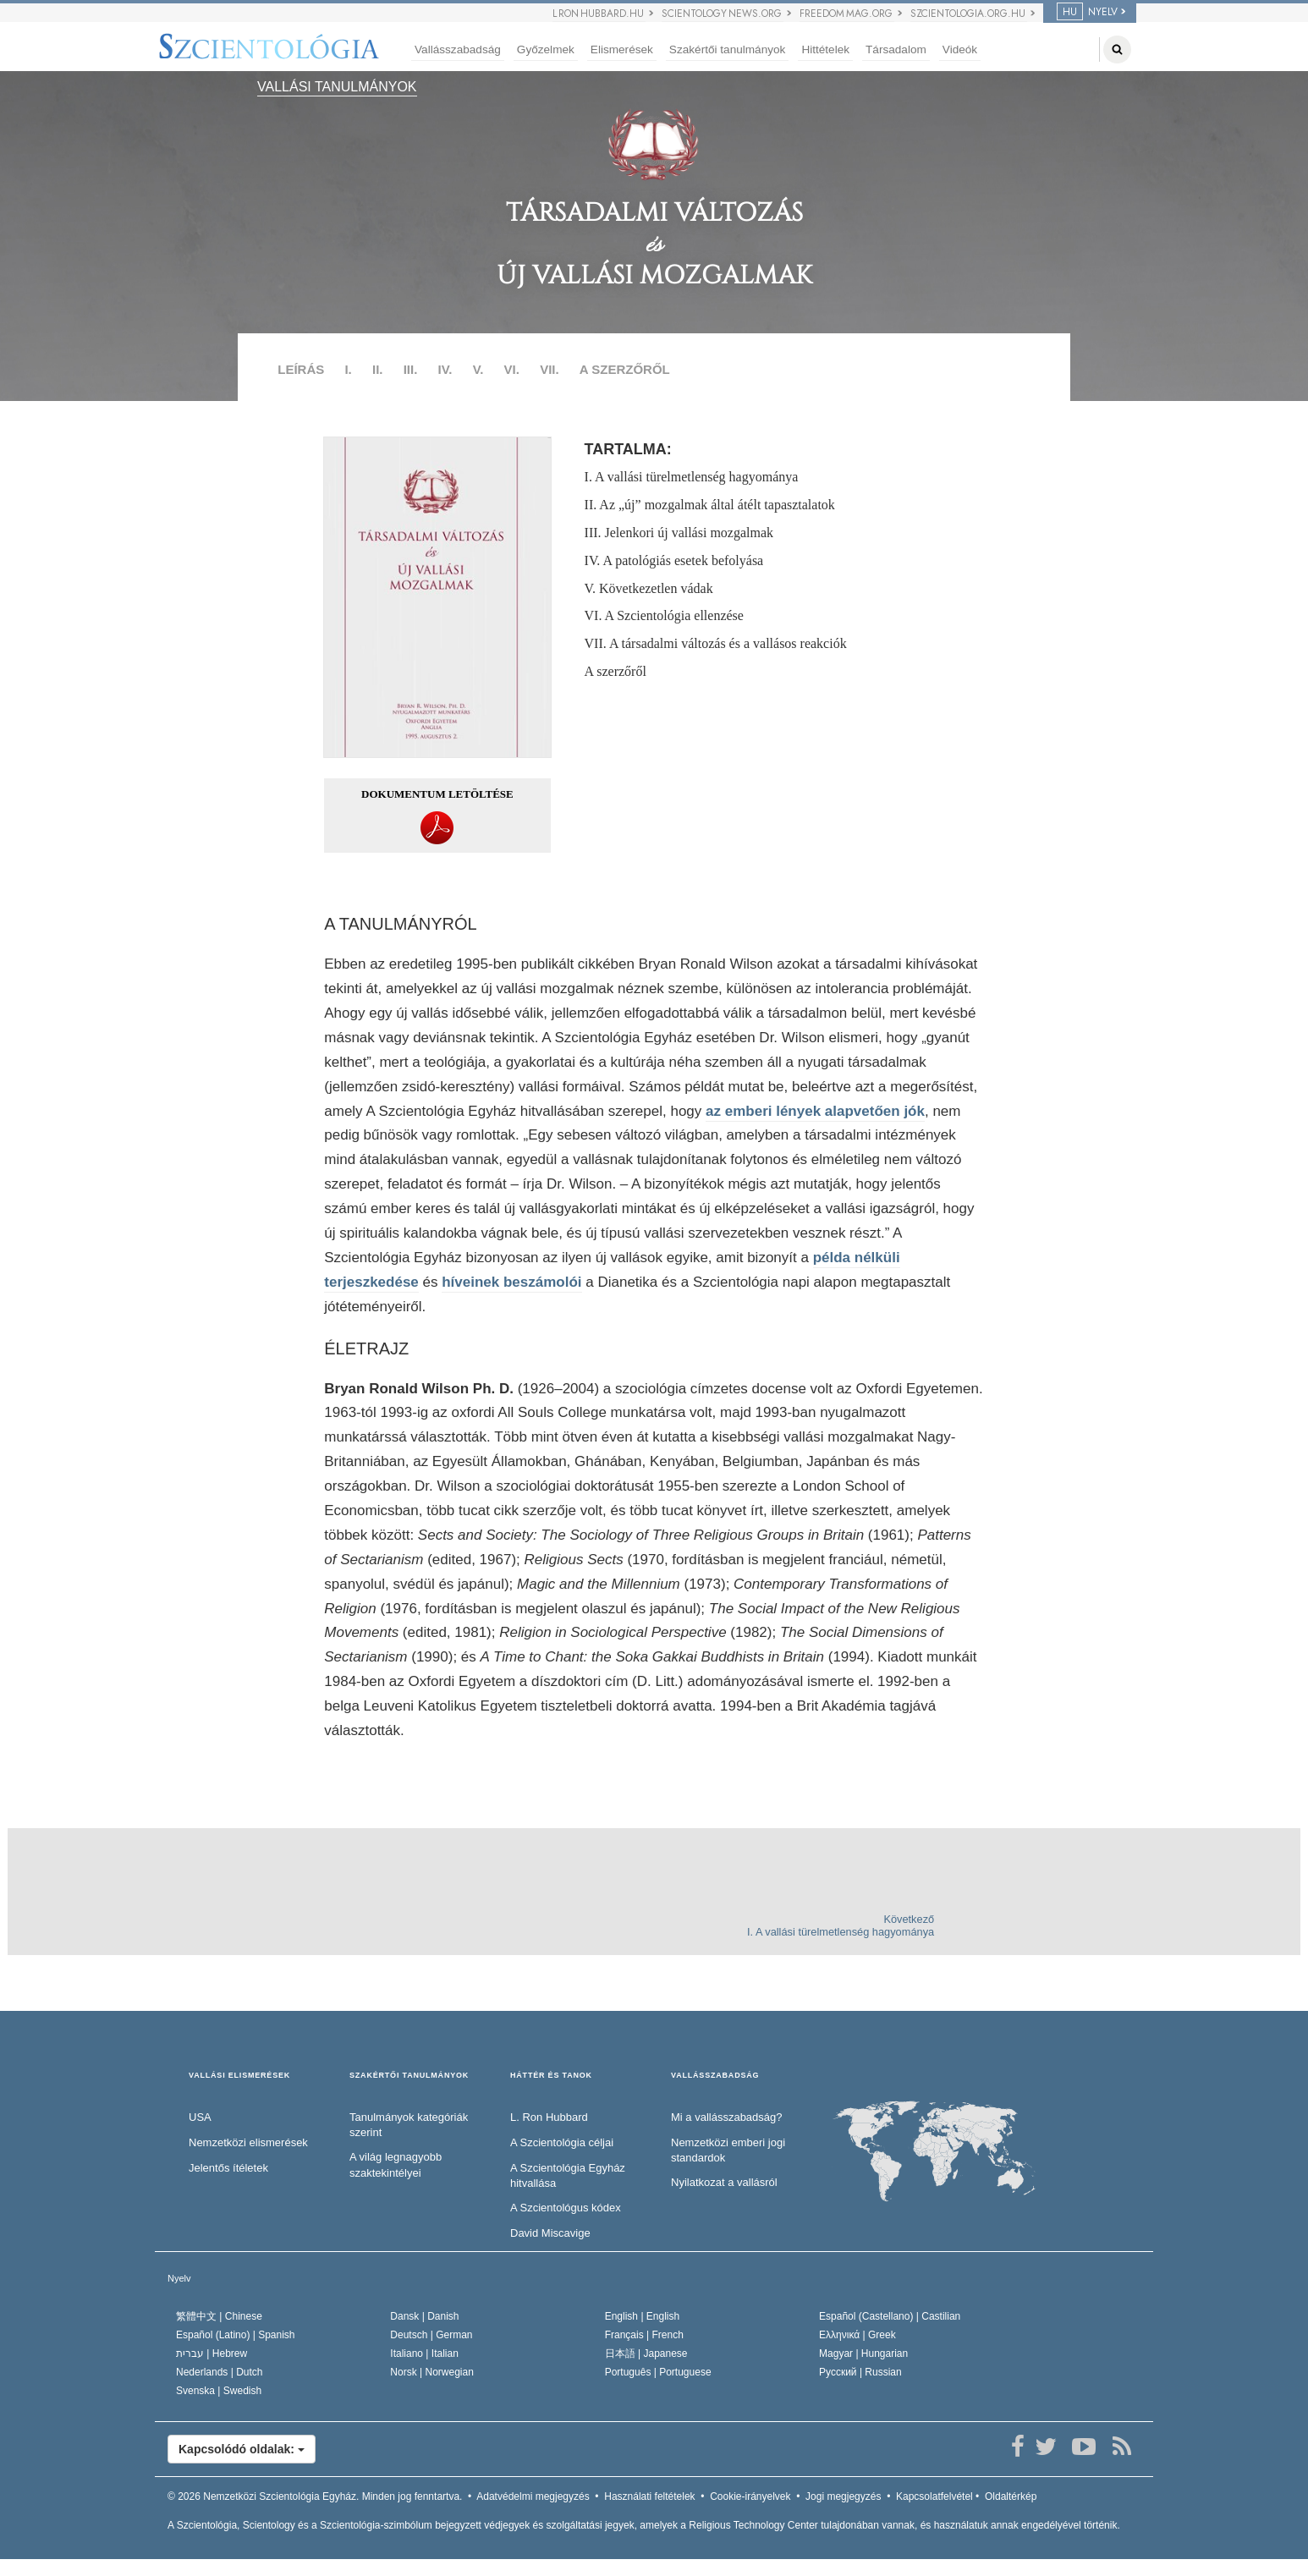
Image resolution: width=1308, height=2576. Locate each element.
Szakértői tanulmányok (727, 49)
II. (377, 369)
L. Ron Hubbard (549, 2117)
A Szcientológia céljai (561, 2142)
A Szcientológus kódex (565, 2207)
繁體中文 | (219, 2316)
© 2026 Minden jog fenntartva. (315, 2496)
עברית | (211, 2353)
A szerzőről (615, 671)
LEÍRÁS (301, 369)
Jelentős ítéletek (228, 2167)
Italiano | (424, 2353)
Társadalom (896, 49)
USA (200, 2117)
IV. (445, 369)
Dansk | (424, 2316)
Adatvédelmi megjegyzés (532, 2496)
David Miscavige (550, 2233)
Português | (658, 2372)
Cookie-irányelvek (750, 2496)
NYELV (1087, 11)
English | (642, 2316)
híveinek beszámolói (511, 1282)
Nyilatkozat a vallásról (724, 2182)
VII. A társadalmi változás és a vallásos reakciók (716, 643)
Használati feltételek (649, 2496)
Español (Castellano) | (889, 2316)
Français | (644, 2335)
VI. (511, 369)
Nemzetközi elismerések (248, 2142)
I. (347, 369)
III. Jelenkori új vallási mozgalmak (679, 532)
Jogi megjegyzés (843, 2496)
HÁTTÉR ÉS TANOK (551, 2075)
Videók (960, 49)
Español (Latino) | (235, 2335)
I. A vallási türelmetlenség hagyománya (692, 477)
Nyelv (179, 2278)
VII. (549, 369)
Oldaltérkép (1010, 2496)
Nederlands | (219, 2372)
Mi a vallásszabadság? (727, 2117)
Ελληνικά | (857, 2335)
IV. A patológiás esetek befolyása (674, 560)
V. (478, 369)
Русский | (860, 2372)
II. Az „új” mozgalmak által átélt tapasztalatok (710, 504)
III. (411, 369)
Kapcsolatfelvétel (934, 2496)
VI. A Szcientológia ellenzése (664, 615)
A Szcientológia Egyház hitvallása (567, 2175)
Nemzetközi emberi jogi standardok (728, 2150)
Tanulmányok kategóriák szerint (408, 2125)
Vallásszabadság (458, 49)
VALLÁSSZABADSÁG (715, 2075)
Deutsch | (431, 2335)
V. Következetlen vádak (649, 588)
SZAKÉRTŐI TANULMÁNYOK (409, 2075)
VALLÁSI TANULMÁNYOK (337, 87)
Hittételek (825, 49)
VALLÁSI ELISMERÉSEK (239, 2075)
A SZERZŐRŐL (625, 369)
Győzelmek (545, 49)
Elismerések (622, 49)
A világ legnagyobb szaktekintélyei (395, 2164)
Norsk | (432, 2372)
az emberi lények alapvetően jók (815, 1111)
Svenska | (218, 2391)
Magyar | (863, 2353)
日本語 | (646, 2353)
